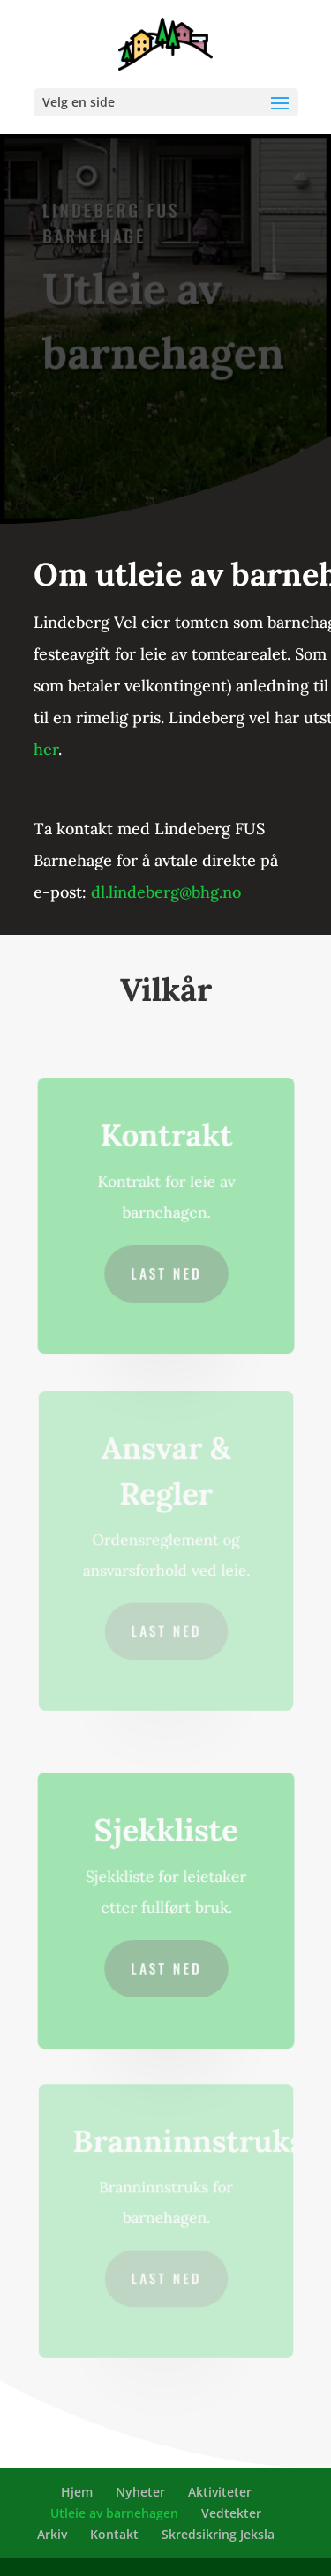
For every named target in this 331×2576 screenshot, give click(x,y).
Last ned (165, 1272)
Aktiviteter (220, 2491)
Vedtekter (231, 2513)
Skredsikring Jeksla (218, 2534)
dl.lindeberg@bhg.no (166, 892)
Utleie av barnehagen (114, 2513)
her (46, 749)
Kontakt (114, 2534)
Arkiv (52, 2534)
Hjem (77, 2491)
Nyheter (140, 2491)
